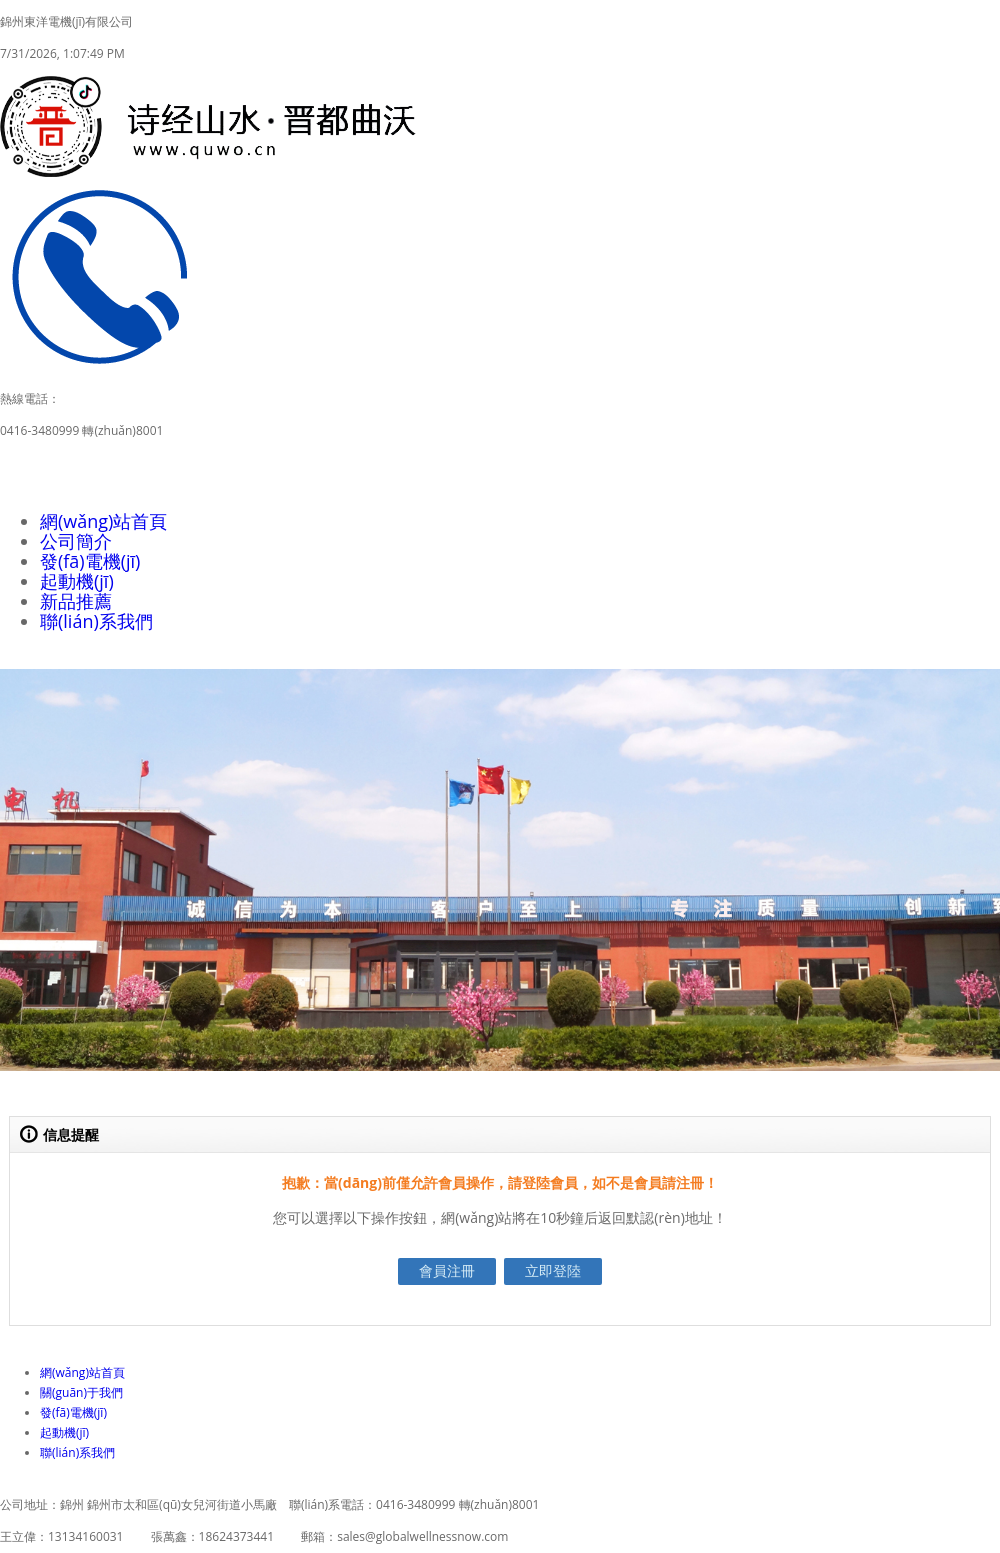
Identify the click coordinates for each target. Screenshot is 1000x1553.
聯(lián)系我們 (96, 621)
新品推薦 (76, 601)
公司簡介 (76, 541)
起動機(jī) (77, 581)
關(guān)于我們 (81, 1392)
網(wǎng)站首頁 (103, 521)
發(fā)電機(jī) (90, 561)
